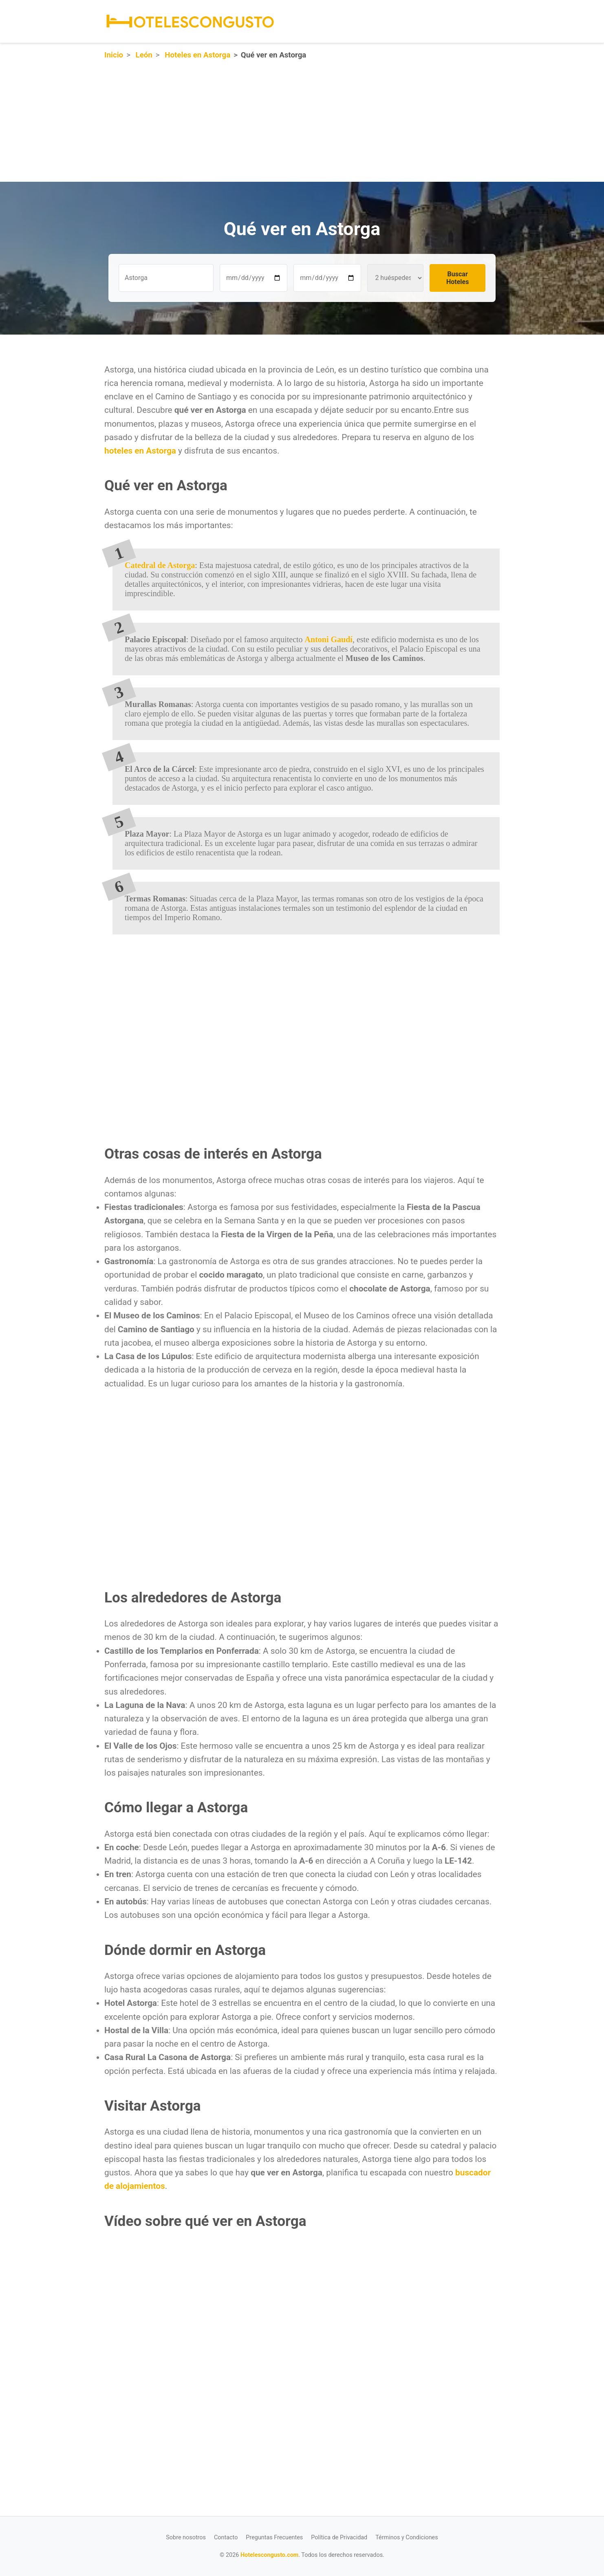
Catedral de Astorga (160, 565)
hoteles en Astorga (140, 451)
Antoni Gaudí (329, 639)
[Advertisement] (244, 125)
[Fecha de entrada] (253, 278)
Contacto (226, 2537)
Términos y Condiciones (406, 2537)
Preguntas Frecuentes (274, 2537)
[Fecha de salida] (327, 278)
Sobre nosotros (186, 2537)
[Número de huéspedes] (395, 278)
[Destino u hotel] (166, 278)
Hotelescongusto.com (269, 2555)
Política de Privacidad (339, 2537)
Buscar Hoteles (457, 278)
